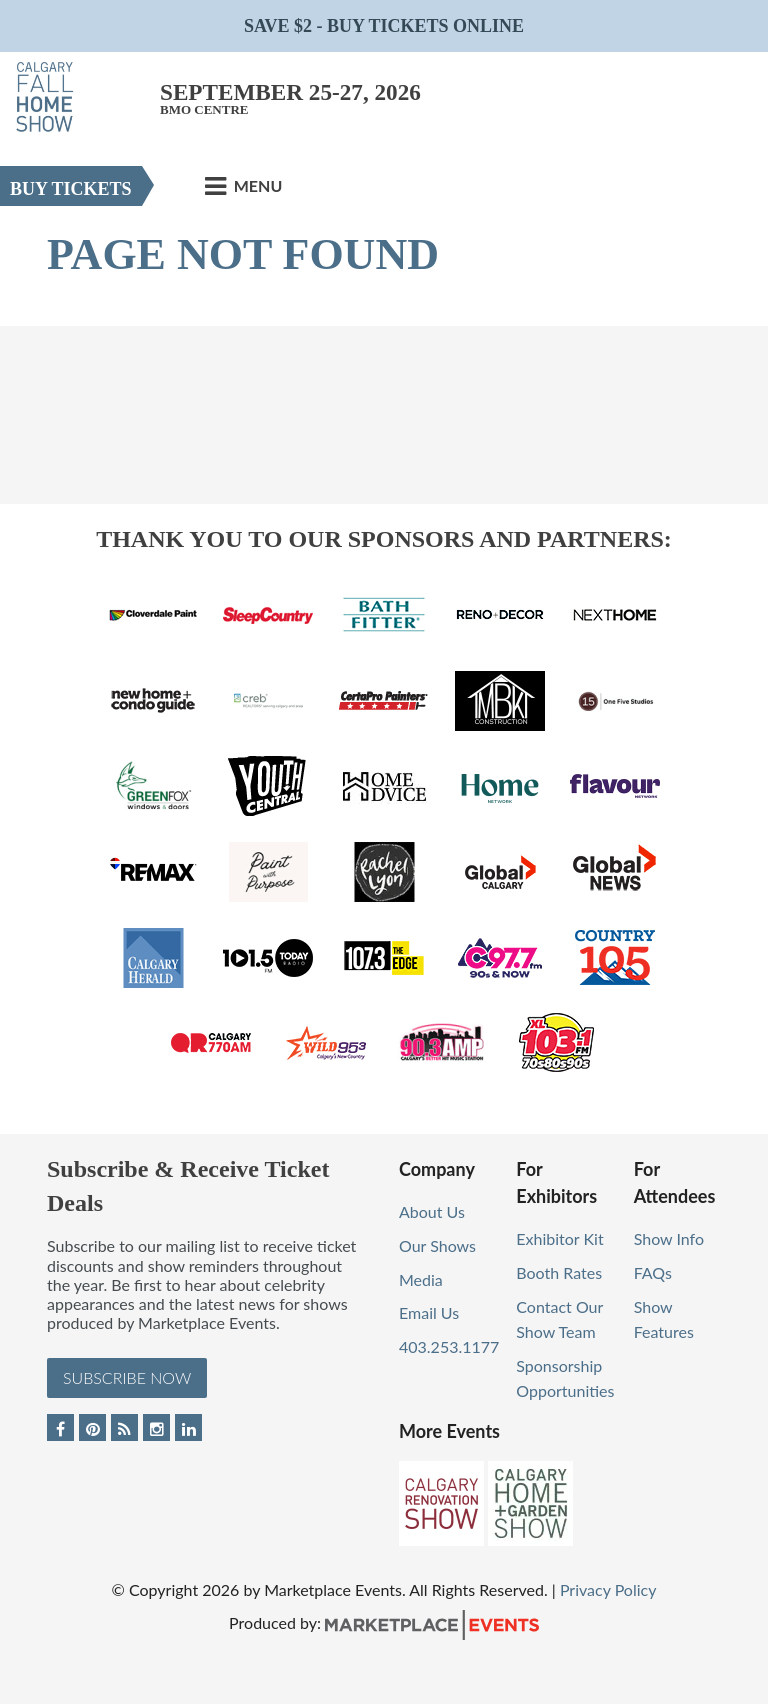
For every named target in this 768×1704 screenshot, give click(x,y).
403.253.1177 (449, 1346)
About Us (432, 1211)
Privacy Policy (608, 1589)
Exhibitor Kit (559, 1238)
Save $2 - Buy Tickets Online (384, 26)
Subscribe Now (127, 1377)
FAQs (653, 1272)
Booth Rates (559, 1272)
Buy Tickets (71, 189)
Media (421, 1279)
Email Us (429, 1312)
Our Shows (437, 1245)
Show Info (669, 1238)
